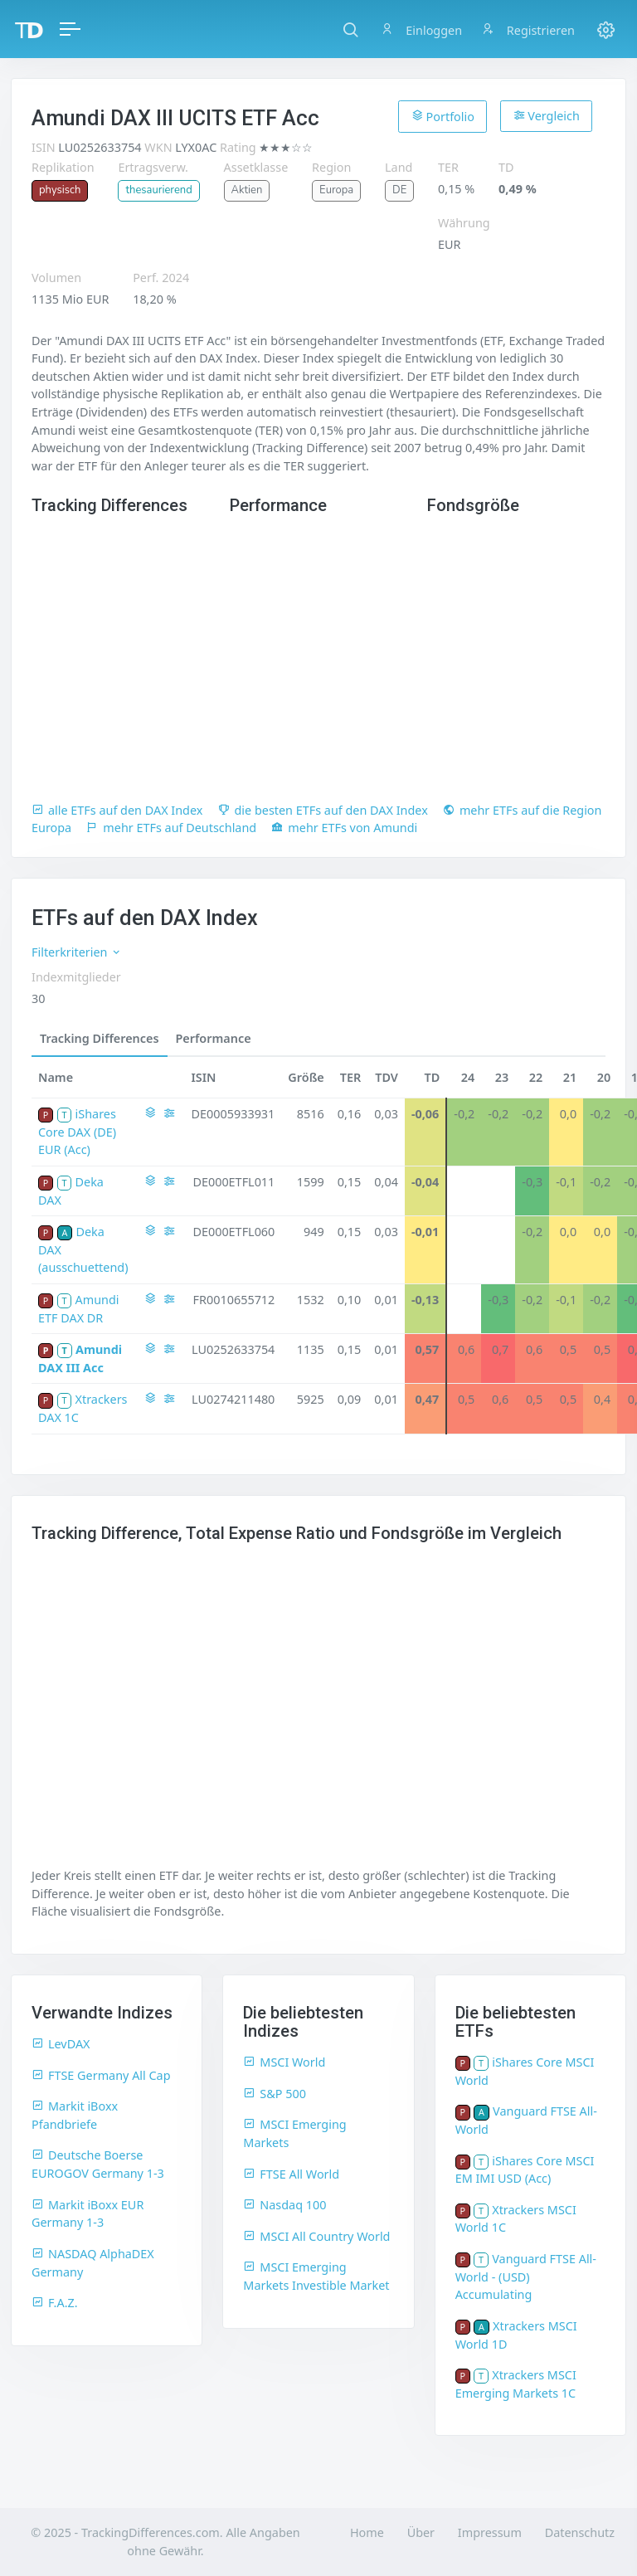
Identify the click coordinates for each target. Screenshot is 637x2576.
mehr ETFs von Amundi (344, 827)
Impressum (490, 2532)
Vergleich (546, 116)
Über (421, 2532)
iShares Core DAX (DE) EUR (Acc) (77, 1131)
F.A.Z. (55, 2303)
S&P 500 (274, 2093)
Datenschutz (580, 2532)
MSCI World (284, 2062)
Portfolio (442, 116)
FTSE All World (291, 2174)
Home (367, 2532)
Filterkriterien (77, 952)
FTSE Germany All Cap (101, 2075)
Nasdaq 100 (284, 2205)
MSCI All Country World (316, 2236)
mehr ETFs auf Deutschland (171, 827)
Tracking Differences (99, 1038)
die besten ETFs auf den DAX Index (323, 810)
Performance (213, 1038)
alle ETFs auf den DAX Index (117, 810)
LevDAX (61, 2044)
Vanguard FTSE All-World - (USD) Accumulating (525, 2276)
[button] (350, 29)
